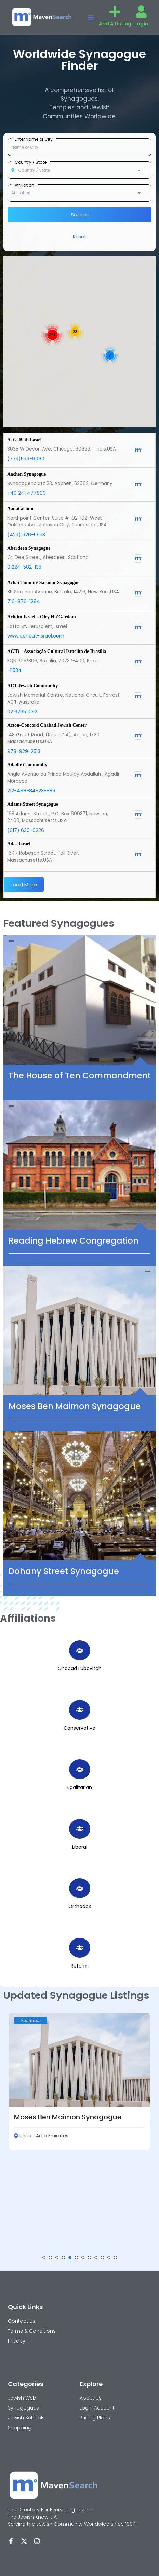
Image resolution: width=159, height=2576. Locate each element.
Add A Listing (115, 23)
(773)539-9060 (25, 458)
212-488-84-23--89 (31, 790)
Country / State (31, 162)
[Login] (141, 11)
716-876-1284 (23, 601)
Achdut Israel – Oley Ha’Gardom (41, 616)
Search (80, 214)
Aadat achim (20, 508)
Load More (24, 884)
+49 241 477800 (26, 492)
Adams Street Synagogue (32, 804)
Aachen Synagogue (26, 474)
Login (141, 23)
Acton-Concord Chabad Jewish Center (47, 725)
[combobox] (79, 170)
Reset (79, 236)
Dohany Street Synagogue (64, 1571)
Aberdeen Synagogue (28, 548)
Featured (30, 2020)
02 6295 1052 (22, 711)
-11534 (14, 670)
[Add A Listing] (115, 11)
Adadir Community (27, 764)
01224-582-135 (24, 567)
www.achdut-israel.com (35, 635)
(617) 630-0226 (25, 830)
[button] (90, 17)
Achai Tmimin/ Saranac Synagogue (43, 582)
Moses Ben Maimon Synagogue (75, 1406)
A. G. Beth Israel (24, 439)
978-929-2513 (23, 751)
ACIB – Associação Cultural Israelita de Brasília (56, 651)
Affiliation (24, 185)
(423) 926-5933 (26, 534)
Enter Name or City (34, 139)
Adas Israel (18, 843)
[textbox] (79, 170)
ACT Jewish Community (32, 685)
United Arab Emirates (41, 2136)
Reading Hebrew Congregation (73, 1240)
